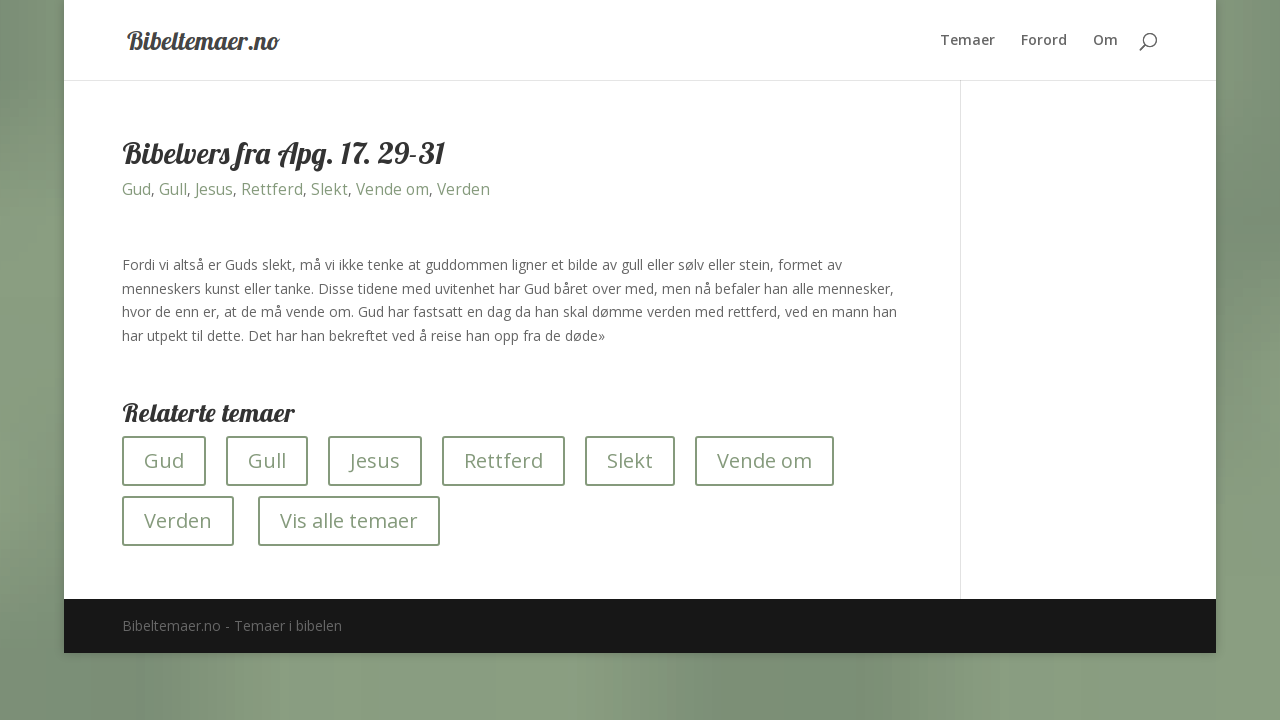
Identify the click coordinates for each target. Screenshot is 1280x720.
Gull (173, 189)
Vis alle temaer (349, 520)
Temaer (967, 41)
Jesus (214, 189)
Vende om (392, 189)
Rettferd (272, 189)
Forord (1044, 41)
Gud (136, 189)
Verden (463, 189)
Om (1105, 41)
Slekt (329, 189)
